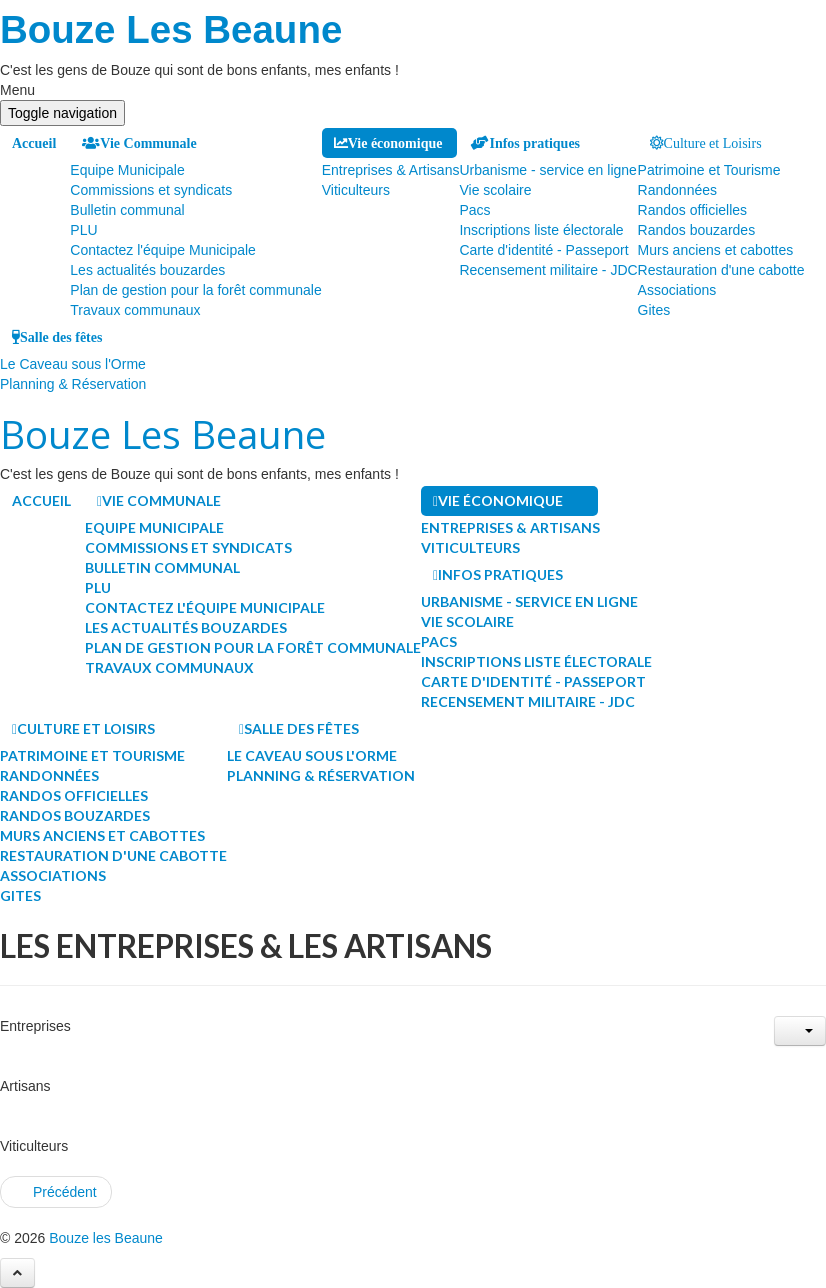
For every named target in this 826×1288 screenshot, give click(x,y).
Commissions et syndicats (151, 190)
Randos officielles (692, 210)
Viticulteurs (356, 190)
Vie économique (395, 143)
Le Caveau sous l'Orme (73, 364)
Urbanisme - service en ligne (547, 170)
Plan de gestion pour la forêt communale (195, 290)
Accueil (34, 143)
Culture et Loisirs (713, 143)
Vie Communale (148, 143)
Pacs (474, 210)
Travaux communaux (135, 310)
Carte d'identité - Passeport (543, 250)
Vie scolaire (495, 190)
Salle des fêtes (61, 337)
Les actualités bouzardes (147, 270)
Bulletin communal (127, 210)
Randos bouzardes (697, 230)
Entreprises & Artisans (391, 170)
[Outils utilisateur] (800, 1031)
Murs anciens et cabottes (716, 250)
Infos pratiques (534, 143)
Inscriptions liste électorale (541, 230)
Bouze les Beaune (106, 1238)
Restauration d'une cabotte (721, 270)
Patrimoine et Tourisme (709, 170)
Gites (654, 310)
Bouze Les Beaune (171, 29)
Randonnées (677, 190)
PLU (83, 230)
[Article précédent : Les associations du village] (56, 1192)
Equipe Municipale (127, 170)
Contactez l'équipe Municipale (163, 250)
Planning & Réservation (73, 384)
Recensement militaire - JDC (548, 270)
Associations (677, 290)
